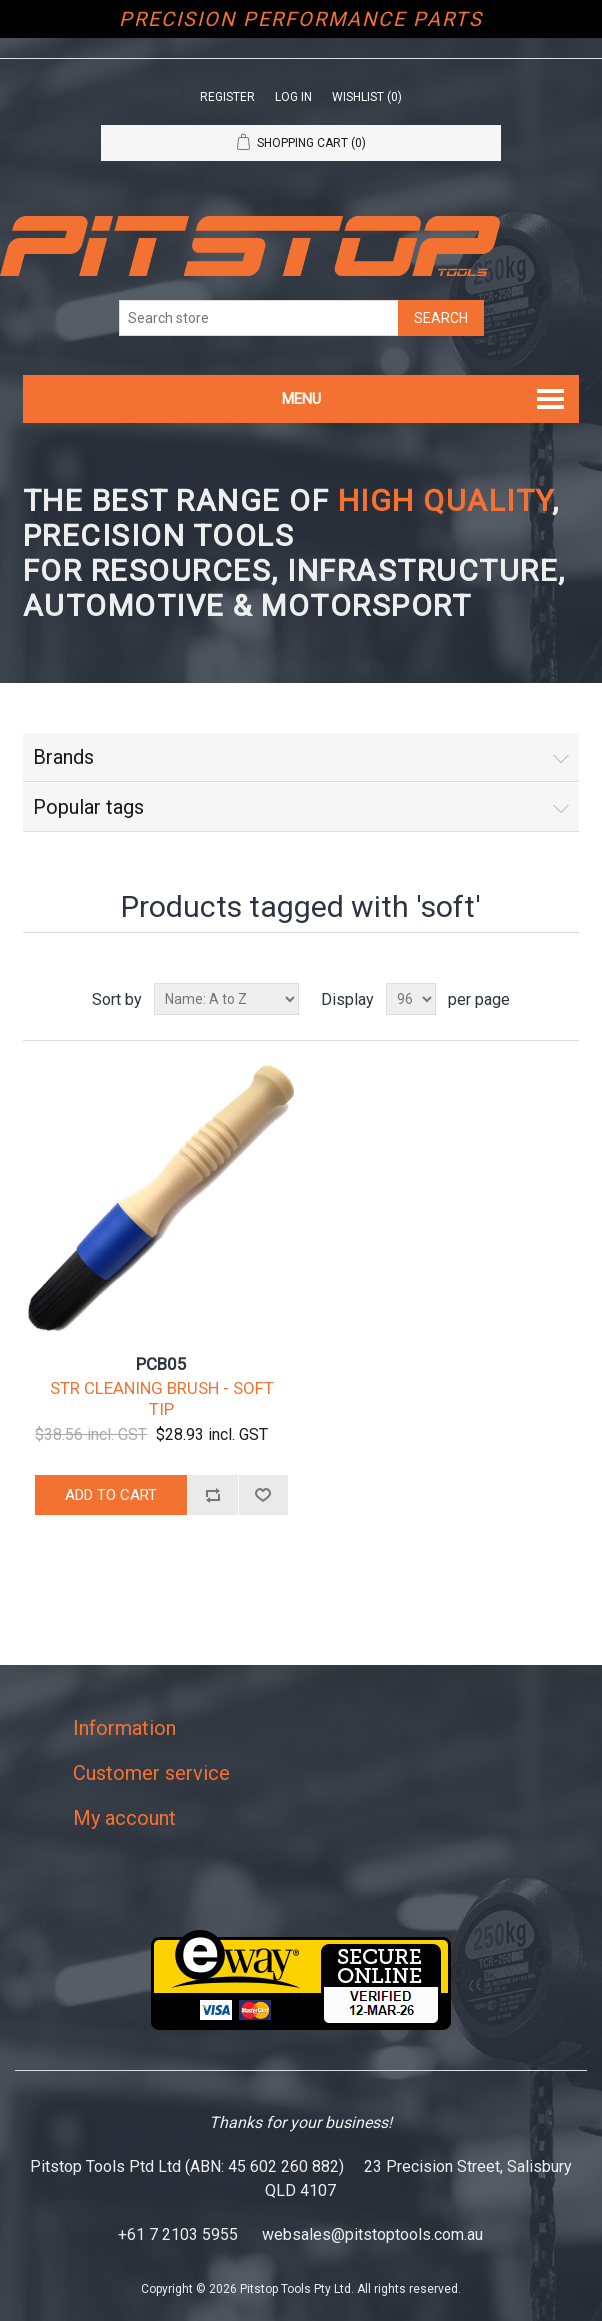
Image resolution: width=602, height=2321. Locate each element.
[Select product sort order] (226, 999)
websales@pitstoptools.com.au (372, 2234)
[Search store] (259, 318)
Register (227, 97)
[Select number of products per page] (411, 999)
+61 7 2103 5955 (178, 2234)
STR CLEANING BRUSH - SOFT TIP (162, 1398)
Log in (293, 97)
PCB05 (161, 1364)
